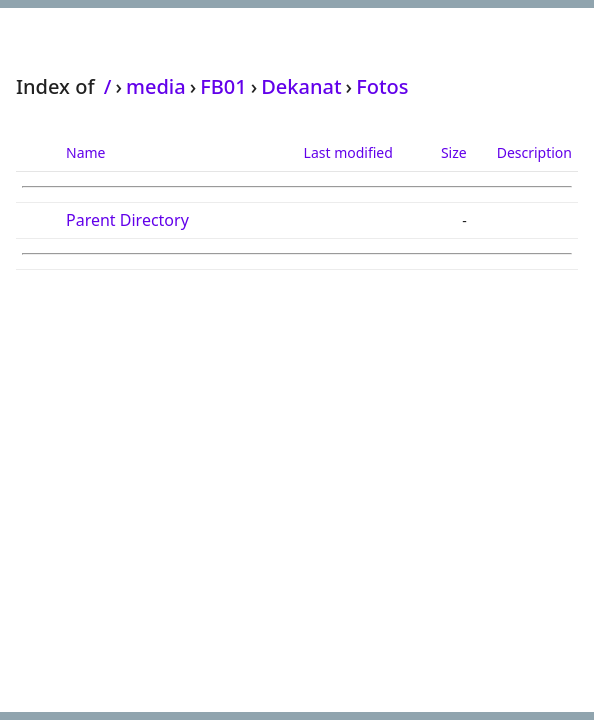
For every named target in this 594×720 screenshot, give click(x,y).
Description (534, 152)
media (156, 86)
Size (454, 152)
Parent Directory (127, 220)
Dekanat (301, 86)
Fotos (382, 86)
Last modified (348, 152)
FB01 (223, 86)
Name (85, 152)
